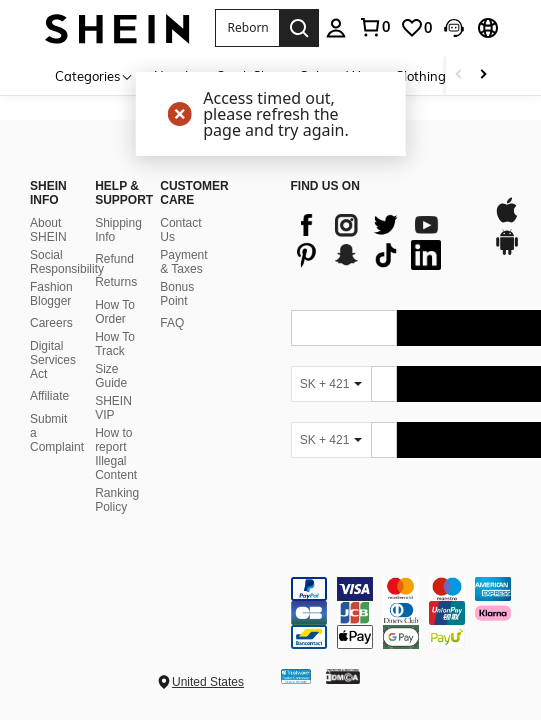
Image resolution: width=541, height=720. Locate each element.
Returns (116, 282)
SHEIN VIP (113, 408)
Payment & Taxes (183, 262)
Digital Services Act (53, 360)
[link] (374, 27)
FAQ (172, 323)
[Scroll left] (459, 75)
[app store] (507, 220)
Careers (51, 323)
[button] (247, 28)
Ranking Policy (117, 500)
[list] (382, 240)
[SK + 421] (331, 384)
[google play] (507, 252)
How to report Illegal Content (116, 454)
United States (208, 682)
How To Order (115, 312)
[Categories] (94, 75)
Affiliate (49, 396)
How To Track (115, 344)
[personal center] (336, 28)
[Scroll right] (483, 75)
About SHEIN (48, 230)
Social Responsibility (67, 262)
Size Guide (111, 376)
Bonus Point (177, 294)
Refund (114, 259)
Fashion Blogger (51, 294)
